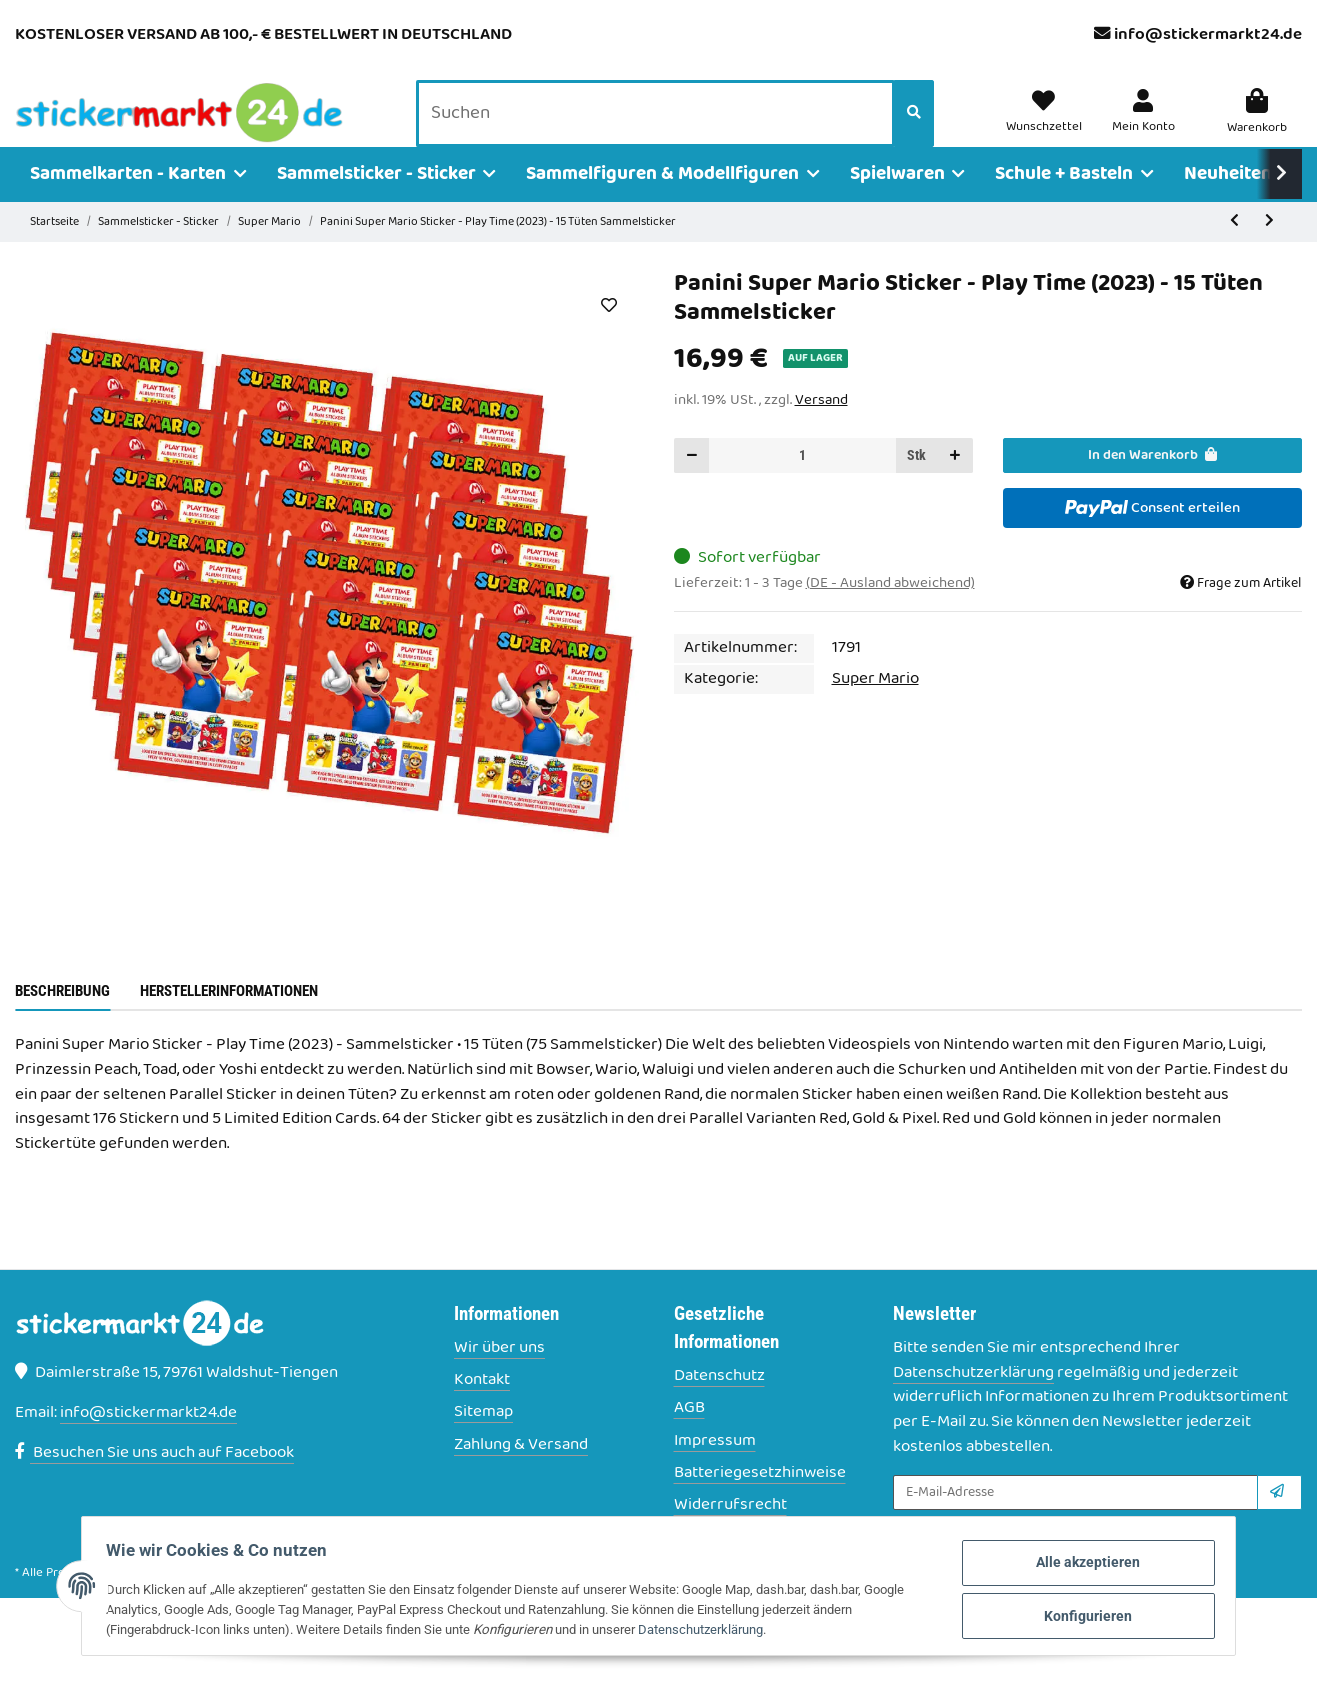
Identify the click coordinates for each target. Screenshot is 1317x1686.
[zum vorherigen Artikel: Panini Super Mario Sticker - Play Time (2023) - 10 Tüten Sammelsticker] (1234, 250)
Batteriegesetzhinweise (760, 1501)
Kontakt (482, 1408)
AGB (689, 1437)
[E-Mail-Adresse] (1075, 1520)
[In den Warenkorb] (1152, 483)
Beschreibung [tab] (62, 1019)
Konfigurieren (1067, 1614)
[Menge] (802, 483)
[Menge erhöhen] (955, 483)
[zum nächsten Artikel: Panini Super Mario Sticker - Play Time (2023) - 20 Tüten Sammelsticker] (1269, 250)
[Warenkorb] (1257, 128)
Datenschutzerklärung (973, 1401)
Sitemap (483, 1441)
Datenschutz (719, 1404)
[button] (1146, 128)
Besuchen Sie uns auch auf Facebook (154, 1481)
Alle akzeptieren (1067, 1565)
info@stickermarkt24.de (1208, 35)
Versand (821, 428)
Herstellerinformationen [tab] (229, 1019)
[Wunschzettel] (1051, 128)
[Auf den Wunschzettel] (609, 333)
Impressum (715, 1469)
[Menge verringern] (692, 483)
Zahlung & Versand (521, 1473)
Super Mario (875, 707)
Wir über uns (499, 1376)
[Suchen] (661, 129)
